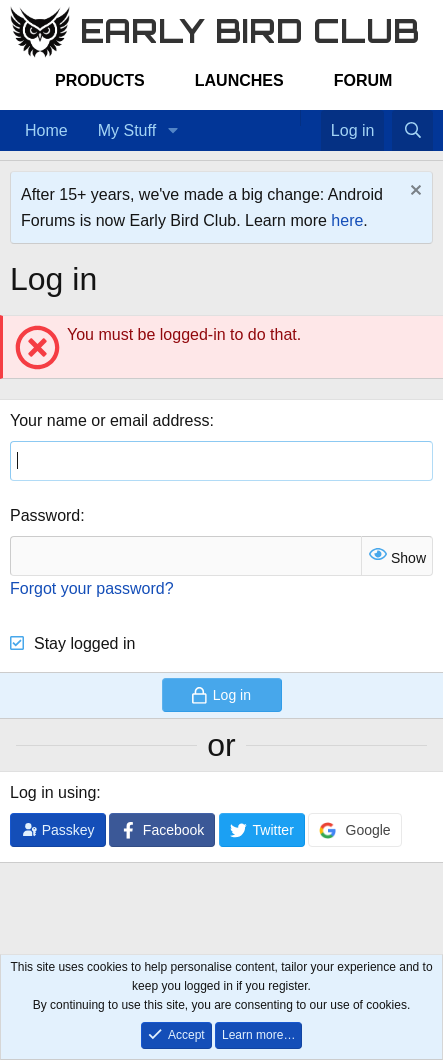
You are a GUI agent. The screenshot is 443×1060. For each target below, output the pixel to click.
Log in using (53, 792)
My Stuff (127, 130)
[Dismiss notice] (413, 192)
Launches (239, 80)
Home (46, 130)
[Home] (290, 118)
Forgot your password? (92, 588)
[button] (172, 131)
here (347, 220)
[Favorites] (310, 118)
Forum (363, 80)
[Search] (412, 131)
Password (45, 515)
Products (100, 80)
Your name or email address (110, 420)
